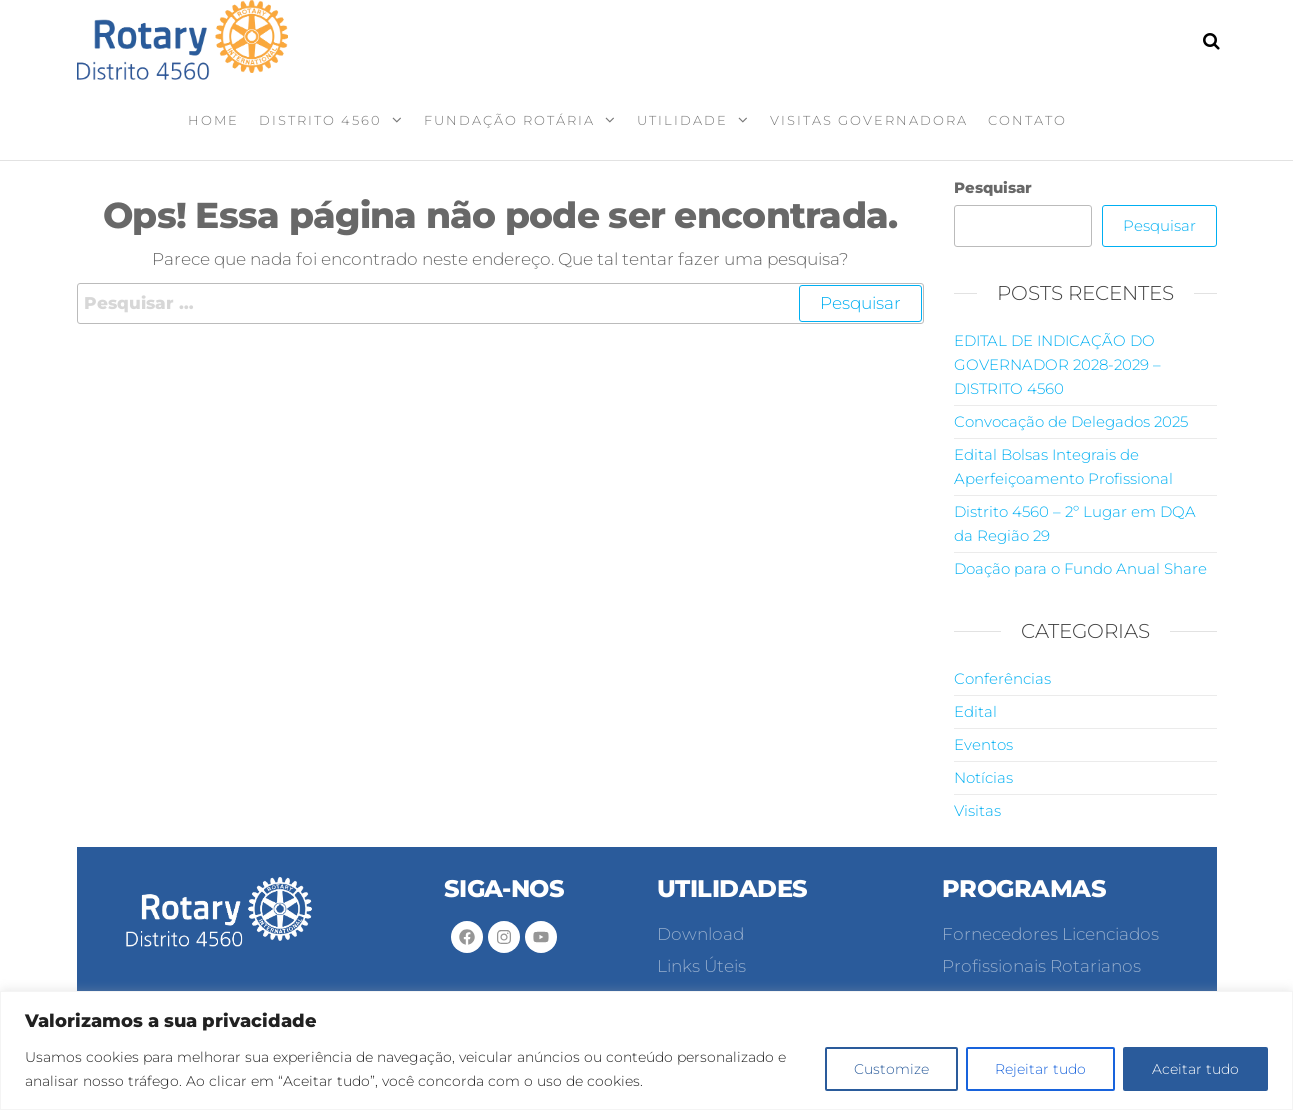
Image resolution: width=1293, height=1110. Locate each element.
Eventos (983, 744)
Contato (1027, 120)
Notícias (983, 777)
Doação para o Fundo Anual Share (1080, 568)
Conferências (1002, 678)
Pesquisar (993, 187)
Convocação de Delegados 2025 (1071, 421)
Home (213, 120)
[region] (646, 1050)
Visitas (977, 810)
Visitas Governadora (869, 120)
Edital (975, 711)
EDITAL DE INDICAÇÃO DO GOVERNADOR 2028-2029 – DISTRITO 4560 (1057, 364)
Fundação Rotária (509, 120)
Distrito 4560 (320, 120)
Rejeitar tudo (1040, 1069)
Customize (891, 1069)
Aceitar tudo (1195, 1069)
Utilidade (682, 120)
